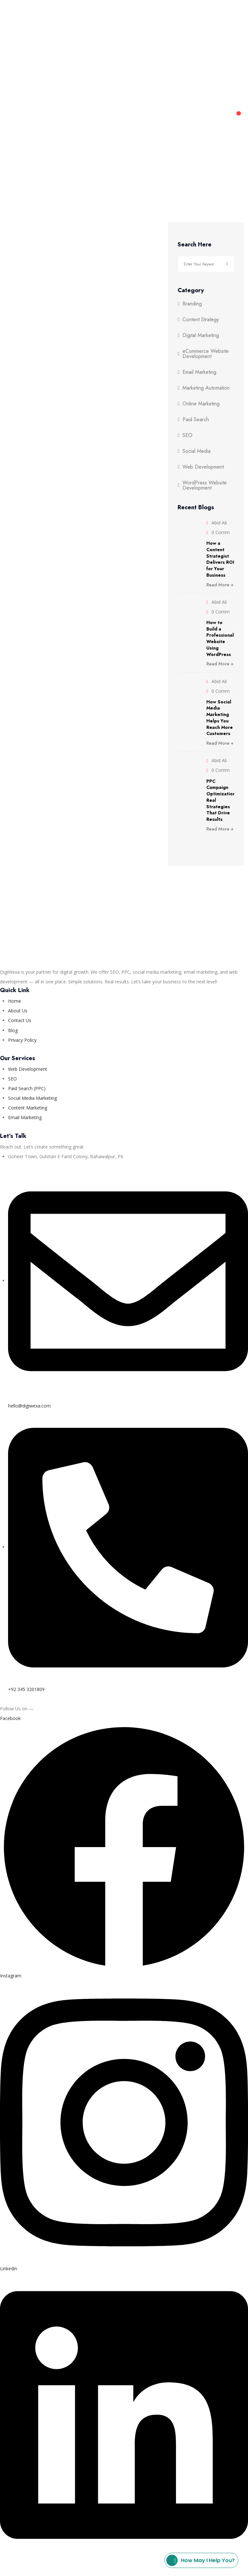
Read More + (219, 585)
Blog (217, 19)
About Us (152, 19)
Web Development (103, 19)
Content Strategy (200, 319)
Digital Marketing (41, 19)
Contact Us (188, 19)
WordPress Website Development (204, 485)
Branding (192, 303)
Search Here (195, 244)
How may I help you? (200, 2560)
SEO (187, 435)
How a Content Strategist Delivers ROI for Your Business (220, 559)
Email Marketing (199, 372)
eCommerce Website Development (205, 354)
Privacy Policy (96, 2561)
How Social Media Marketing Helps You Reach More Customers (219, 718)
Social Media (196, 451)
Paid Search (195, 419)
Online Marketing (201, 403)
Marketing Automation (206, 388)
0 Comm (221, 532)
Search (227, 264)
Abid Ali (219, 523)
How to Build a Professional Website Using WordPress (220, 638)
